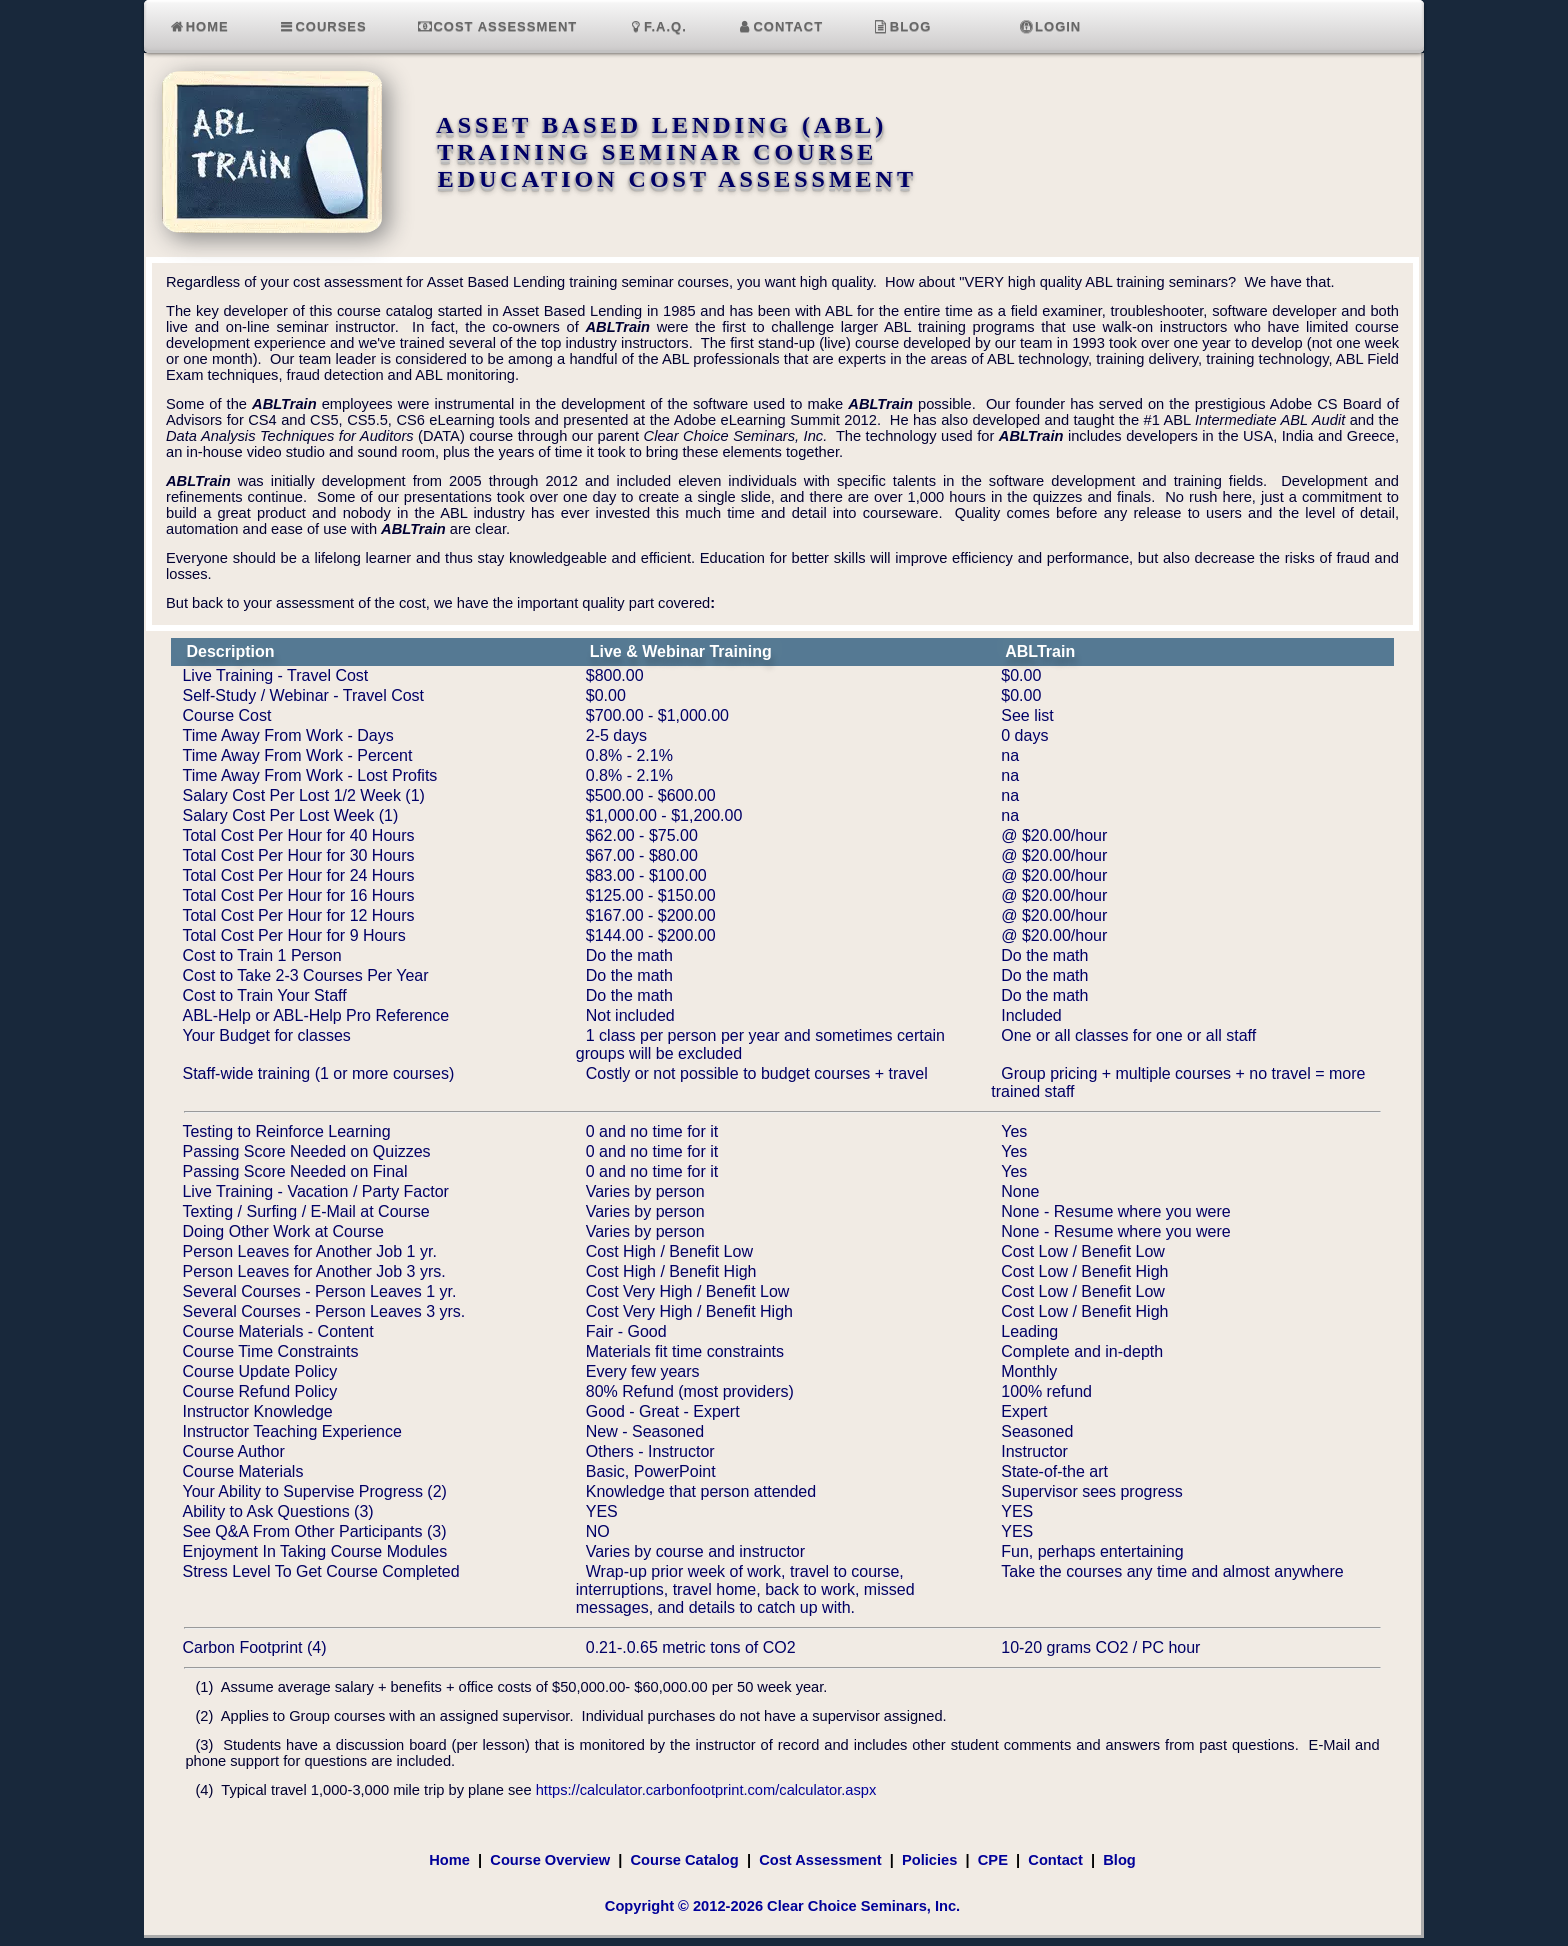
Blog (902, 26)
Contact (780, 26)
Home (199, 26)
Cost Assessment (497, 26)
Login (1049, 26)
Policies (929, 1860)
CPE (993, 1860)
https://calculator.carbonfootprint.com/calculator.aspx (706, 1790)
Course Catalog (684, 1860)
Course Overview (550, 1860)
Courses (323, 26)
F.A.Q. (657, 26)
